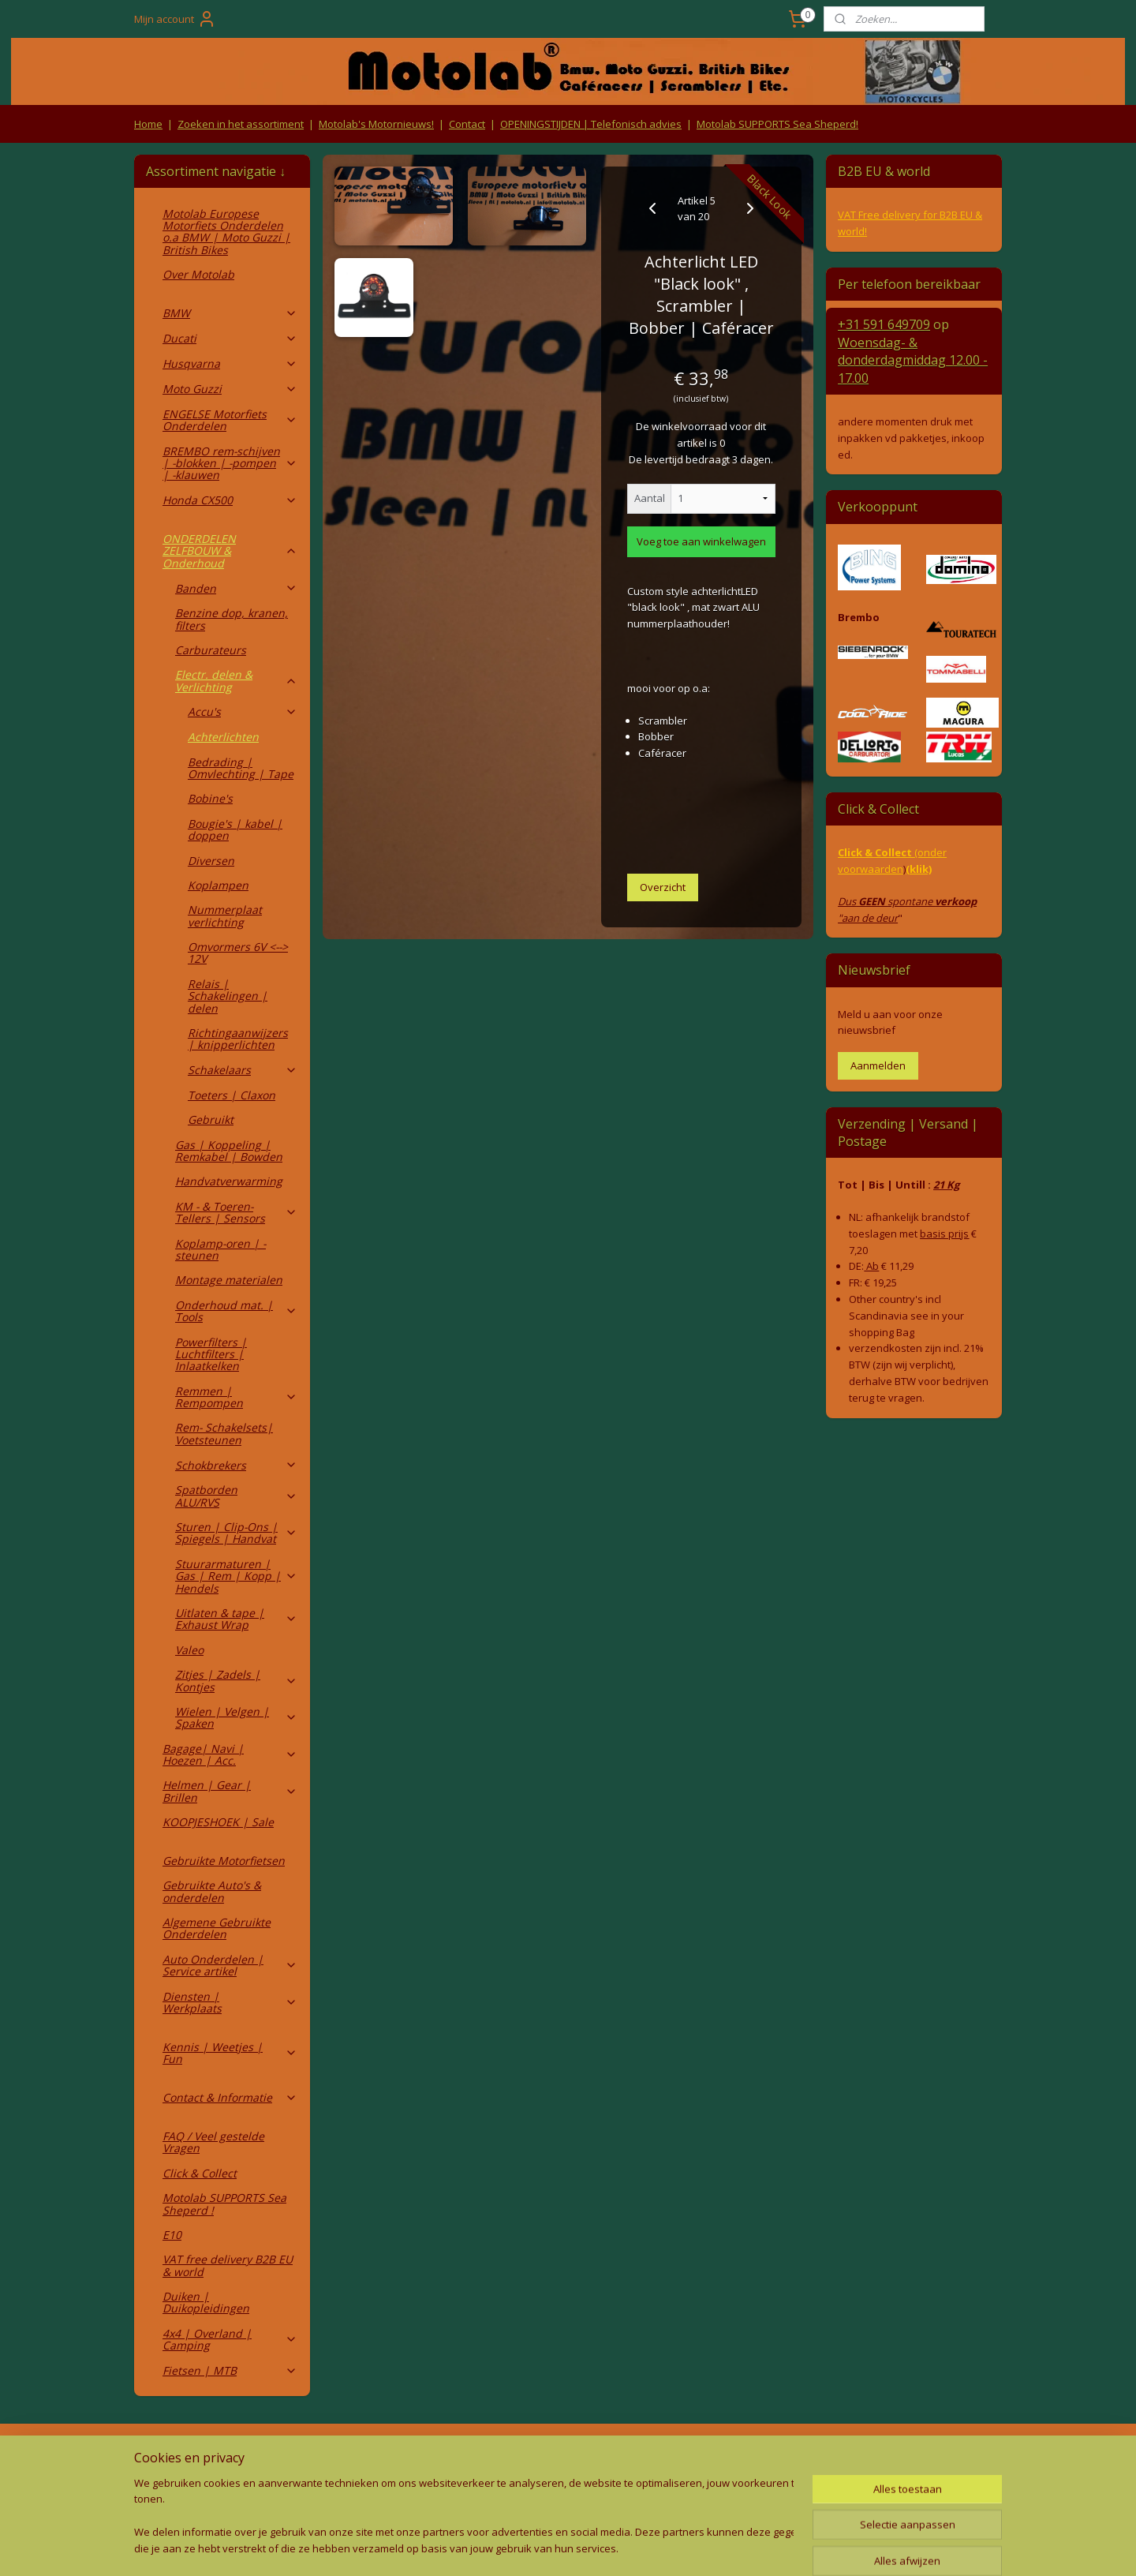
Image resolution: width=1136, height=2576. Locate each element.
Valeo (189, 1649)
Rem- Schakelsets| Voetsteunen (224, 1433)
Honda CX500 (230, 499)
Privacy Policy (394, 2487)
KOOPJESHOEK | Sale (218, 1821)
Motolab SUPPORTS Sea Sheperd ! (224, 2203)
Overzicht (663, 887)
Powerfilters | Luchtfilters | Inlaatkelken (211, 1354)
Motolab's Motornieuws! (376, 124)
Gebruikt (211, 1119)
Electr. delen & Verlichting (236, 680)
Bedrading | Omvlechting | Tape (240, 767)
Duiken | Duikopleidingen (206, 2302)
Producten (568, 2456)
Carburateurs (210, 649)
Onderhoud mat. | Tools (236, 1310)
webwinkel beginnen (590, 2547)
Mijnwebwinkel (728, 2547)
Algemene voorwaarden (395, 2456)
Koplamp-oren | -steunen (220, 1249)
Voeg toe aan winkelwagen (701, 541)
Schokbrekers (236, 1465)
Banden (236, 588)
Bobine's (210, 798)
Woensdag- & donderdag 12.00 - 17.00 (913, 360)
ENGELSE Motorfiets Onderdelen (230, 419)
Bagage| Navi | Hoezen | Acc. (230, 1754)
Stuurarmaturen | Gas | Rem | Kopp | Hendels (236, 1576)
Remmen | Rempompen (236, 1396)
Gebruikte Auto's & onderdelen (212, 1891)
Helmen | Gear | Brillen (230, 1790)
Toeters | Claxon (231, 1095)
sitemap (497, 2547)
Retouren (160, 2456)
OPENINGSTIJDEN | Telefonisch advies (591, 124)
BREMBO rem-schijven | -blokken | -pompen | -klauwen (230, 463)
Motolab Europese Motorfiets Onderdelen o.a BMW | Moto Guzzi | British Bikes (226, 231)
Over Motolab (198, 274)
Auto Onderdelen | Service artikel (230, 1965)
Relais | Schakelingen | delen (227, 996)
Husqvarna (230, 363)
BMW (230, 312)
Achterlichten (223, 736)
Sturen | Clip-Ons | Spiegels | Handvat (236, 1532)
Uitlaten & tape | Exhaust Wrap (236, 1618)
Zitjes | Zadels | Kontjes (236, 1680)
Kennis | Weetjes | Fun (230, 2052)
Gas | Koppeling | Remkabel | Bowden (228, 1150)
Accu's (242, 711)
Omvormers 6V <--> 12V (238, 952)
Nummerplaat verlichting (225, 915)
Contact (467, 124)
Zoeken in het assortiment (241, 124)
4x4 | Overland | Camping (230, 2339)
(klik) (919, 869)
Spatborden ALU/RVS (236, 1495)
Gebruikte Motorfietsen (224, 1860)
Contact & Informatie (230, 2097)
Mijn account (175, 18)
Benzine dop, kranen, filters (231, 618)
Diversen (211, 860)
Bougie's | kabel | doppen (235, 829)
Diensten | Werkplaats (230, 2002)
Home (148, 124)
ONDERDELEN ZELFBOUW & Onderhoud (230, 551)
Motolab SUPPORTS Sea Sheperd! (777, 124)
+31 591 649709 (884, 324)
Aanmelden (878, 1065)
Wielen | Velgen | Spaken (236, 1717)
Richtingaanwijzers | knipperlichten (238, 1038)
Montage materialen (228, 1279)
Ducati (230, 338)
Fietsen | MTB (230, 2370)
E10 (172, 2234)
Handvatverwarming (228, 1181)
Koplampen (218, 885)
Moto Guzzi (230, 388)
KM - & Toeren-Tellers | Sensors (236, 1212)
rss (530, 2547)
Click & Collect (200, 2173)
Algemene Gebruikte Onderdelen (217, 1928)
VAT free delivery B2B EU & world (228, 2265)
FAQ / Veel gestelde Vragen (213, 2142)
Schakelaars (242, 1069)
